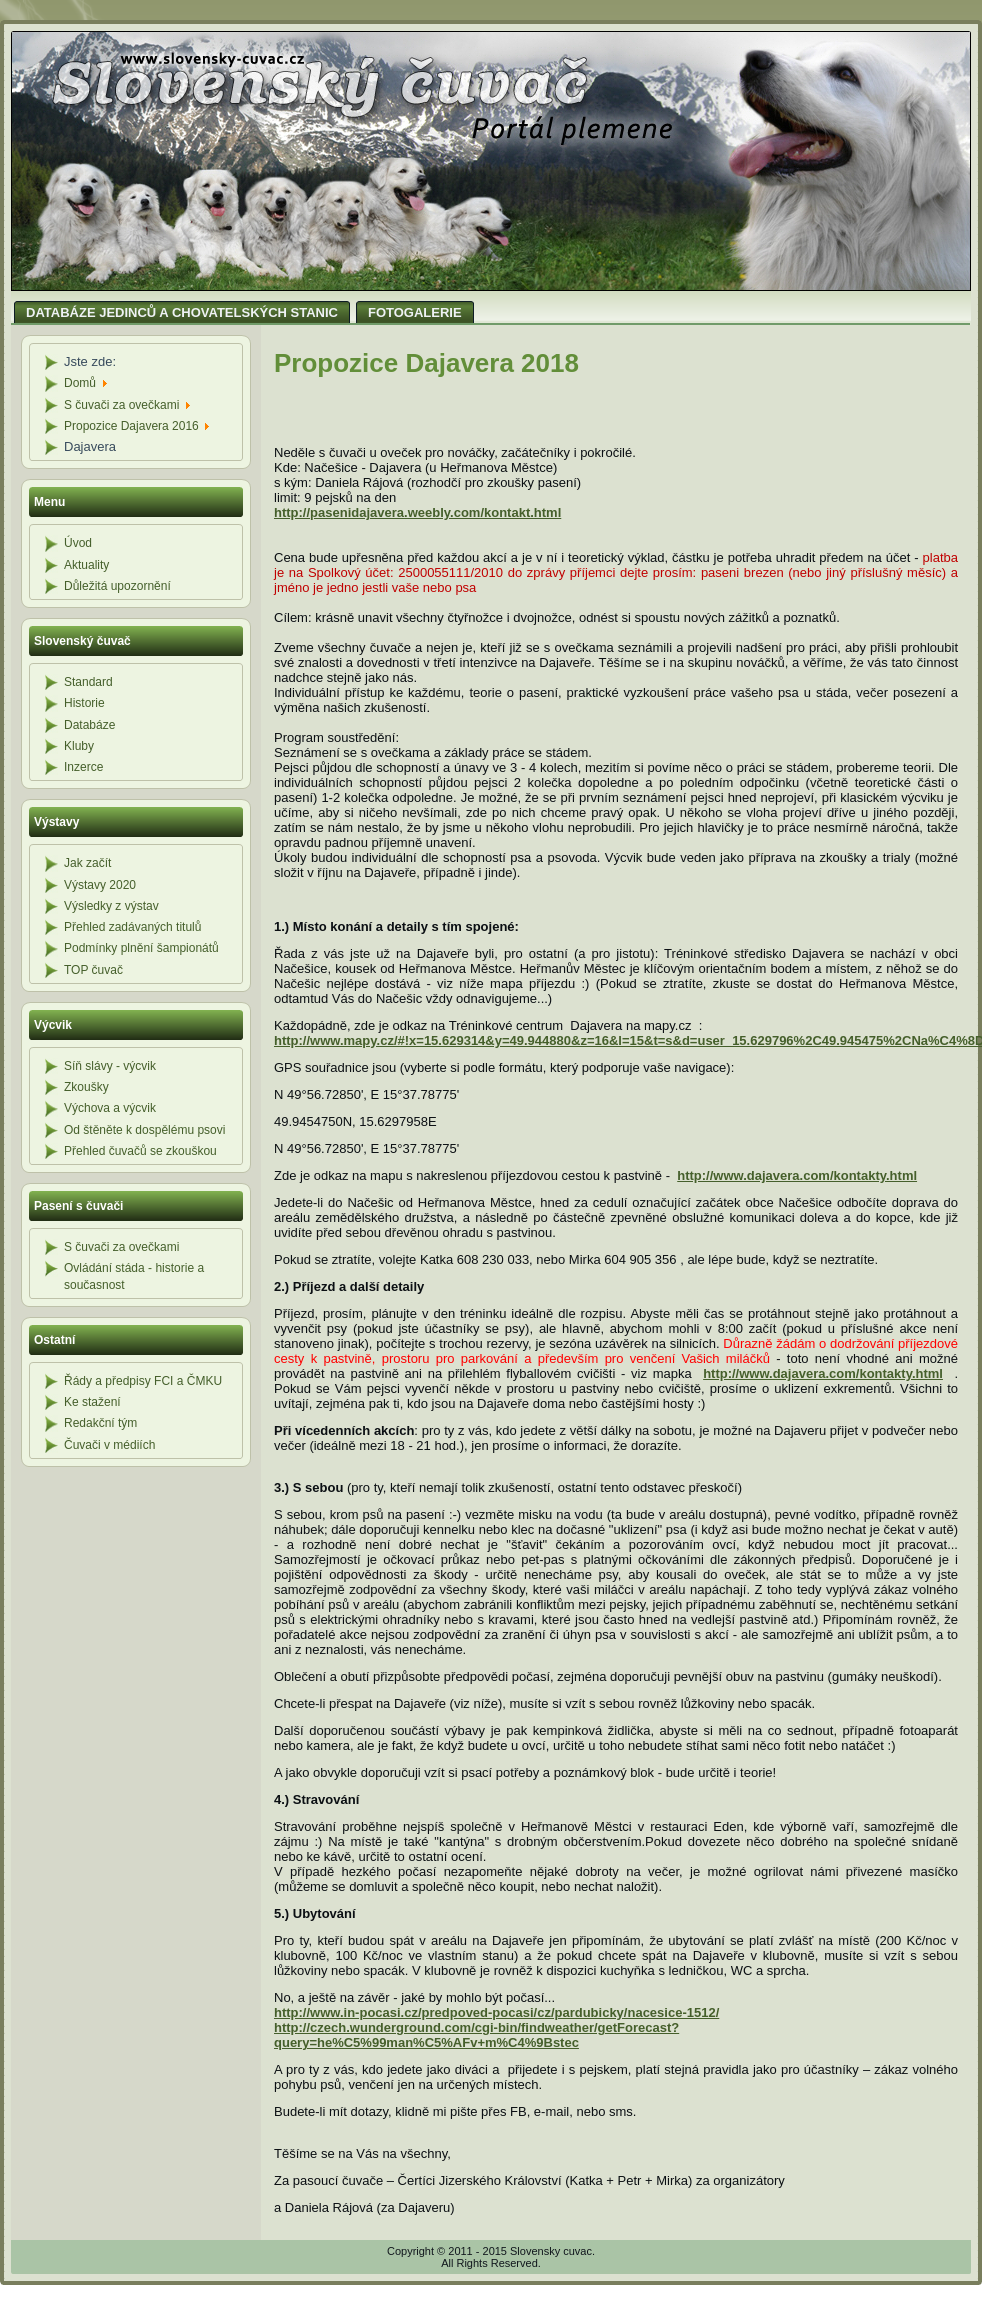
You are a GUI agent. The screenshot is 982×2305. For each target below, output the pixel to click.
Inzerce (83, 767)
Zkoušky (86, 1087)
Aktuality (86, 565)
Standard (88, 682)
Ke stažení (92, 1402)
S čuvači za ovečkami (121, 1247)
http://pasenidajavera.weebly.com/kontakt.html (417, 512)
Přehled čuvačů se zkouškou (140, 1151)
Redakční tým (100, 1423)
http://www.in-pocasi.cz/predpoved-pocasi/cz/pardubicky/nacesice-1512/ (496, 2012)
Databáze (89, 725)
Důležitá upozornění (117, 586)
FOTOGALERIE (415, 312)
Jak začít (87, 863)
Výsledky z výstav (111, 906)
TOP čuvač (93, 970)
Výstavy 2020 (100, 885)
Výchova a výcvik (110, 1108)
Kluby (79, 746)
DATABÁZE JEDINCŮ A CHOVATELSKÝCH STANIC (182, 312)
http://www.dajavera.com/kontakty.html (797, 1175)
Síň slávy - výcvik (110, 1066)
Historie (84, 703)
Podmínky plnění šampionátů (141, 948)
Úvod (78, 543)
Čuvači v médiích (109, 1445)
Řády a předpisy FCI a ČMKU (143, 1381)
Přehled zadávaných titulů (132, 927)
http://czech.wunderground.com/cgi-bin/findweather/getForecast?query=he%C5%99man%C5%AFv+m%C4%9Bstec (476, 2035)
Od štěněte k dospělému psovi (144, 1130)
